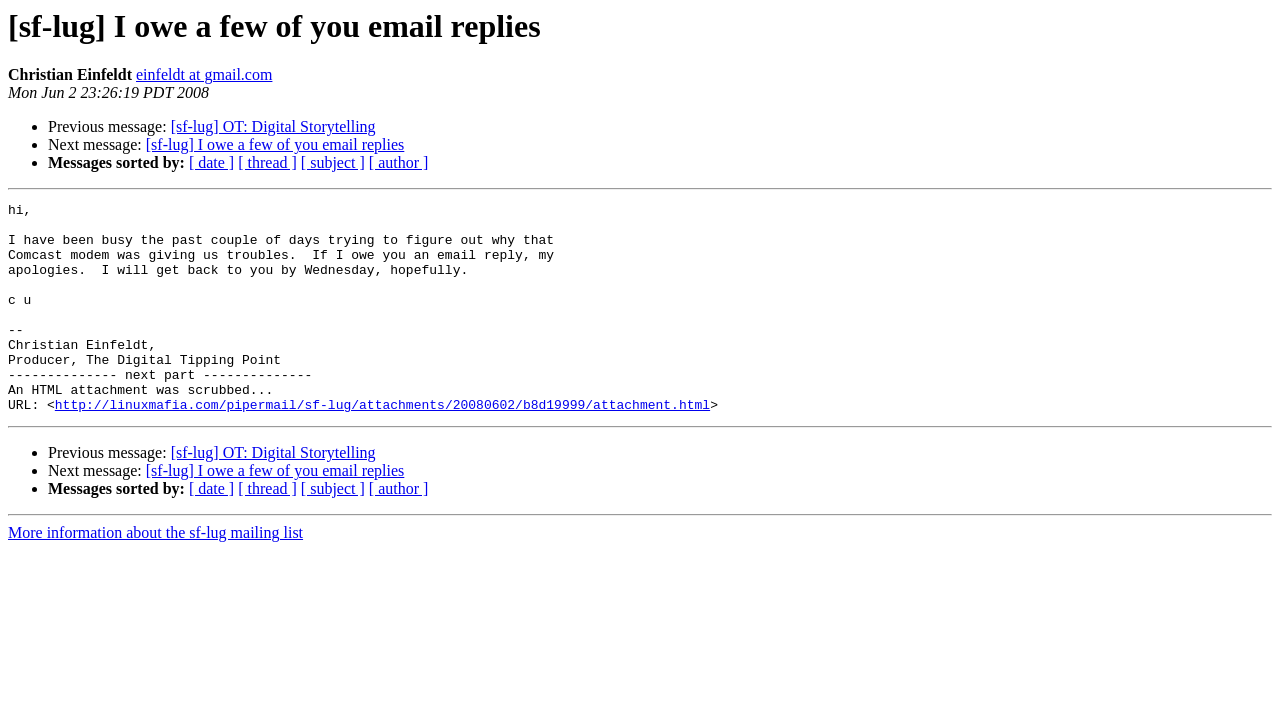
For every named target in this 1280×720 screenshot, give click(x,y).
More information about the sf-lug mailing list (155, 574)
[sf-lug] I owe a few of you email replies (275, 144)
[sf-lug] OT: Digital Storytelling (273, 126)
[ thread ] (267, 162)
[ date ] (211, 162)
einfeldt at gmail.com (204, 74)
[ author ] (399, 162)
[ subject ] (333, 162)
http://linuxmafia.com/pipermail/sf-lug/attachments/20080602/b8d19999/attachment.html (382, 446)
